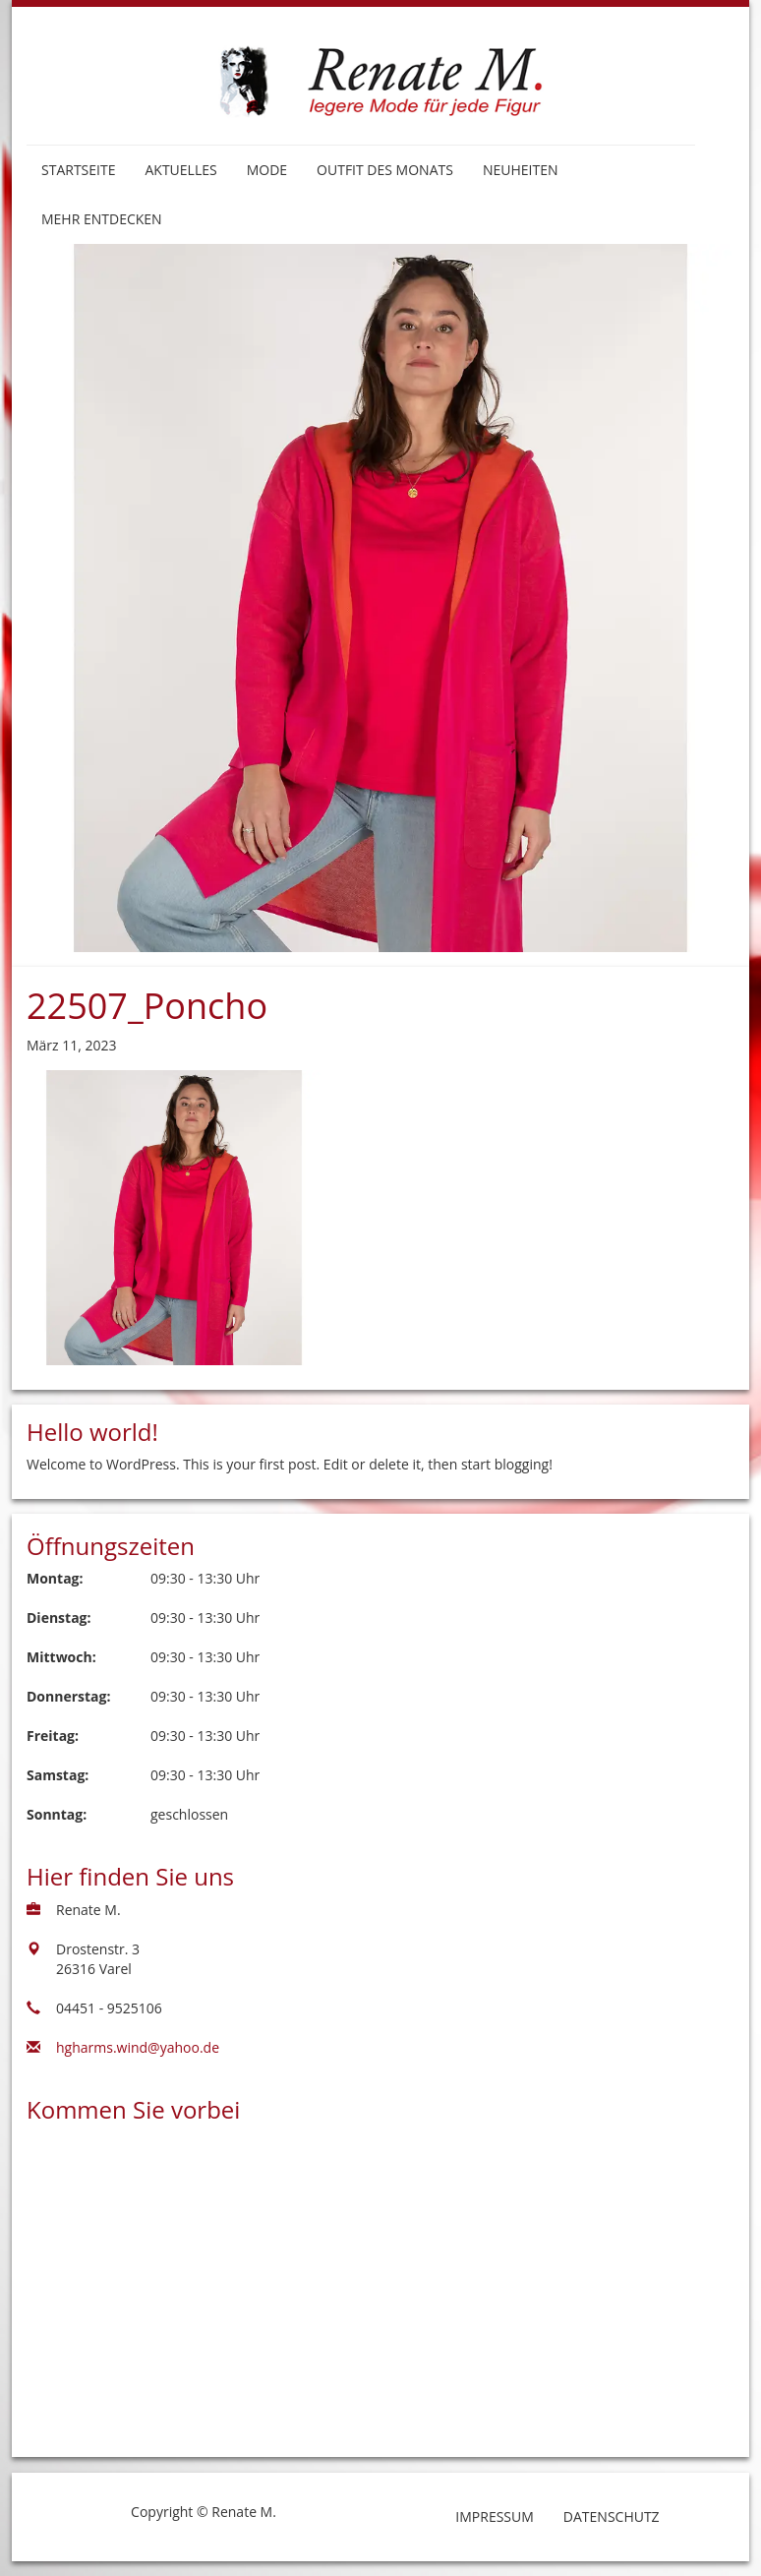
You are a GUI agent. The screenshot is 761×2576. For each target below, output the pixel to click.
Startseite (78, 169)
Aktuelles (180, 169)
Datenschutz (611, 2516)
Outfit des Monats (385, 169)
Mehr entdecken (101, 219)
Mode (267, 169)
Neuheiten (520, 169)
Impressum (494, 2516)
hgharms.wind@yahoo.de (137, 2047)
